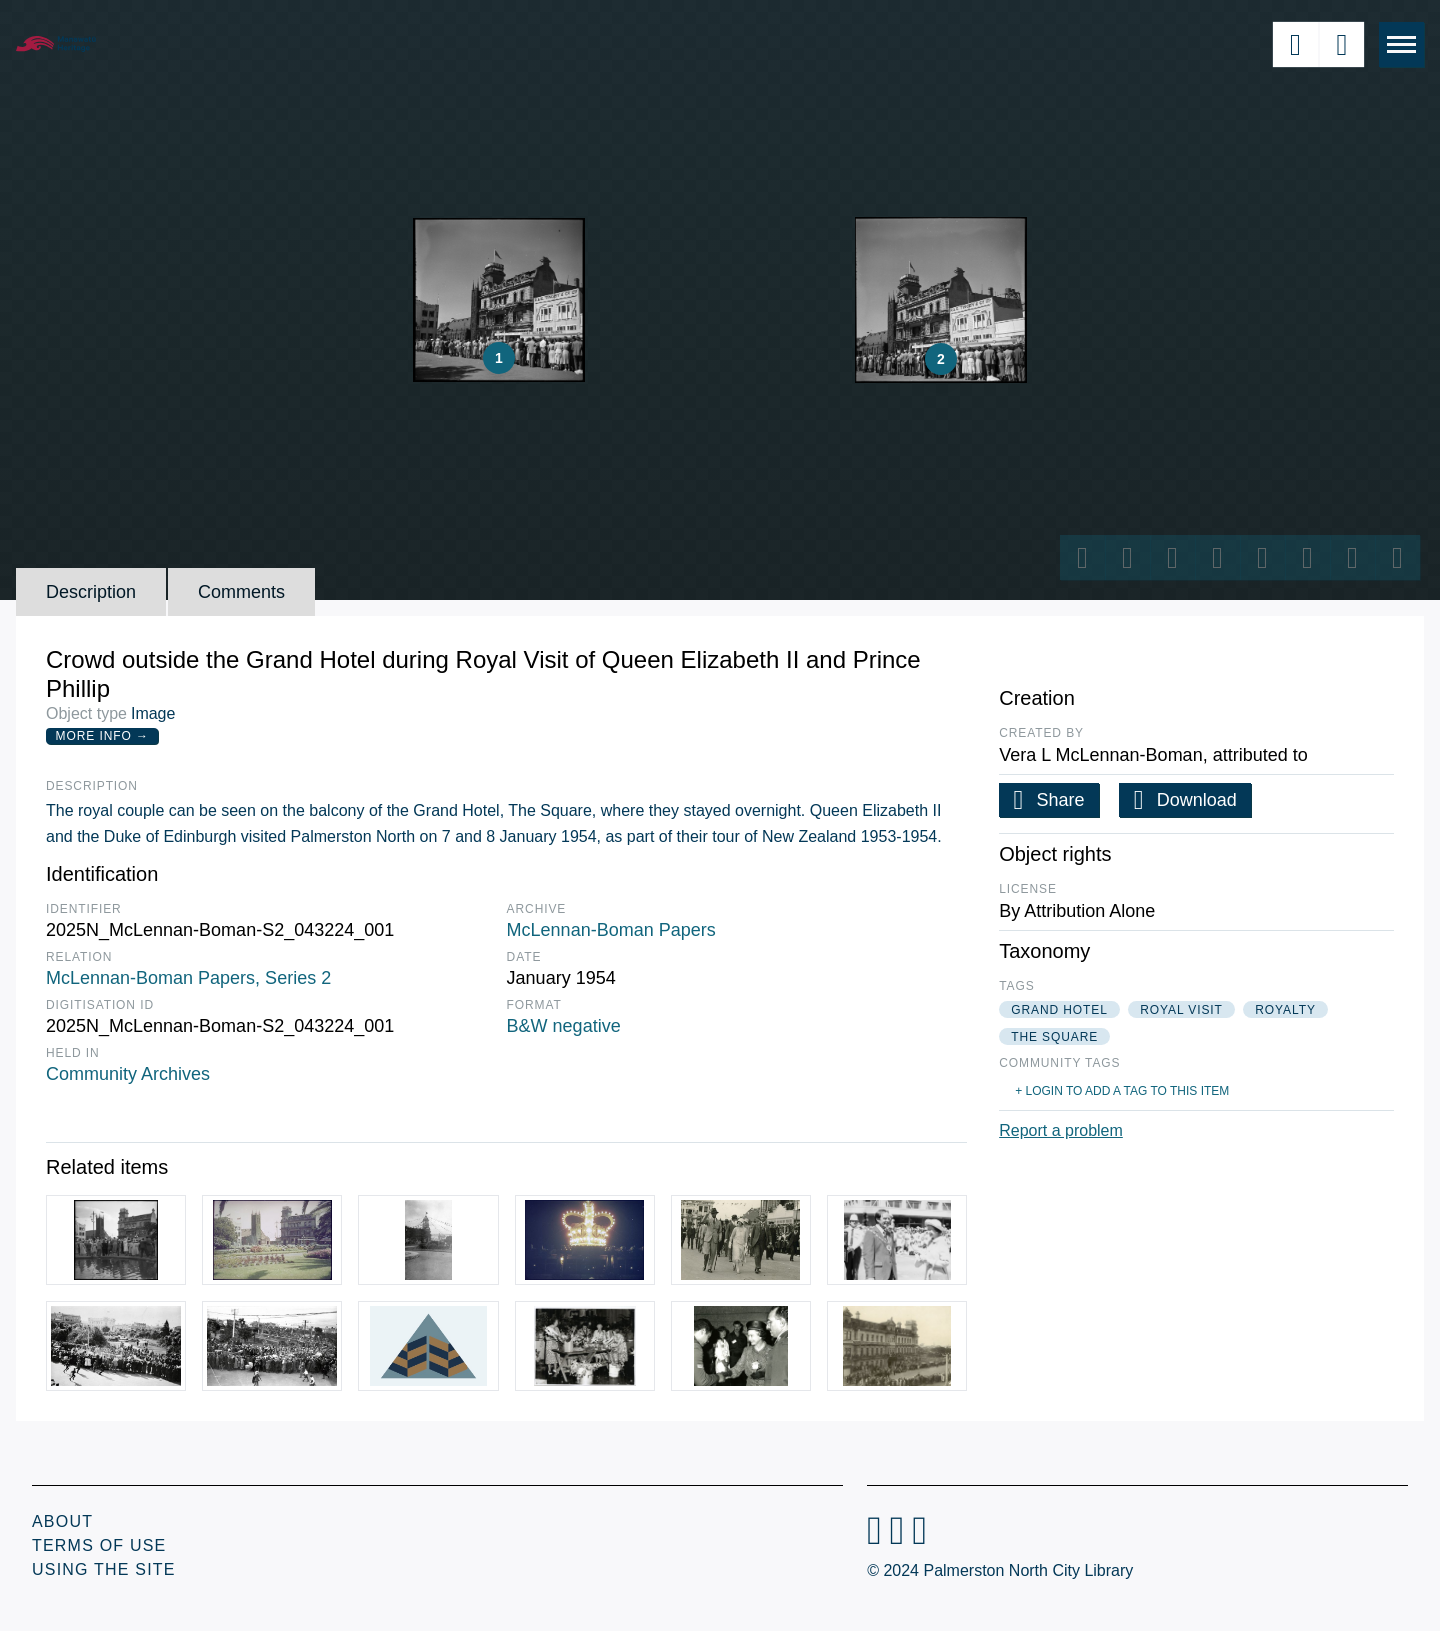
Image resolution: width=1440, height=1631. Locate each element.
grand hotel (1059, 1010)
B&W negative (564, 1026)
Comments (241, 592)
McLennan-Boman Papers (611, 930)
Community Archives (128, 1074)
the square (1054, 1037)
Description (91, 592)
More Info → (102, 736)
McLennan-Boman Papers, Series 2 (188, 978)
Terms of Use (99, 1545)
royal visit (1181, 1010)
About (62, 1521)
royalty (1285, 1010)
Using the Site (104, 1569)
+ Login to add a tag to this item (1122, 1091)
